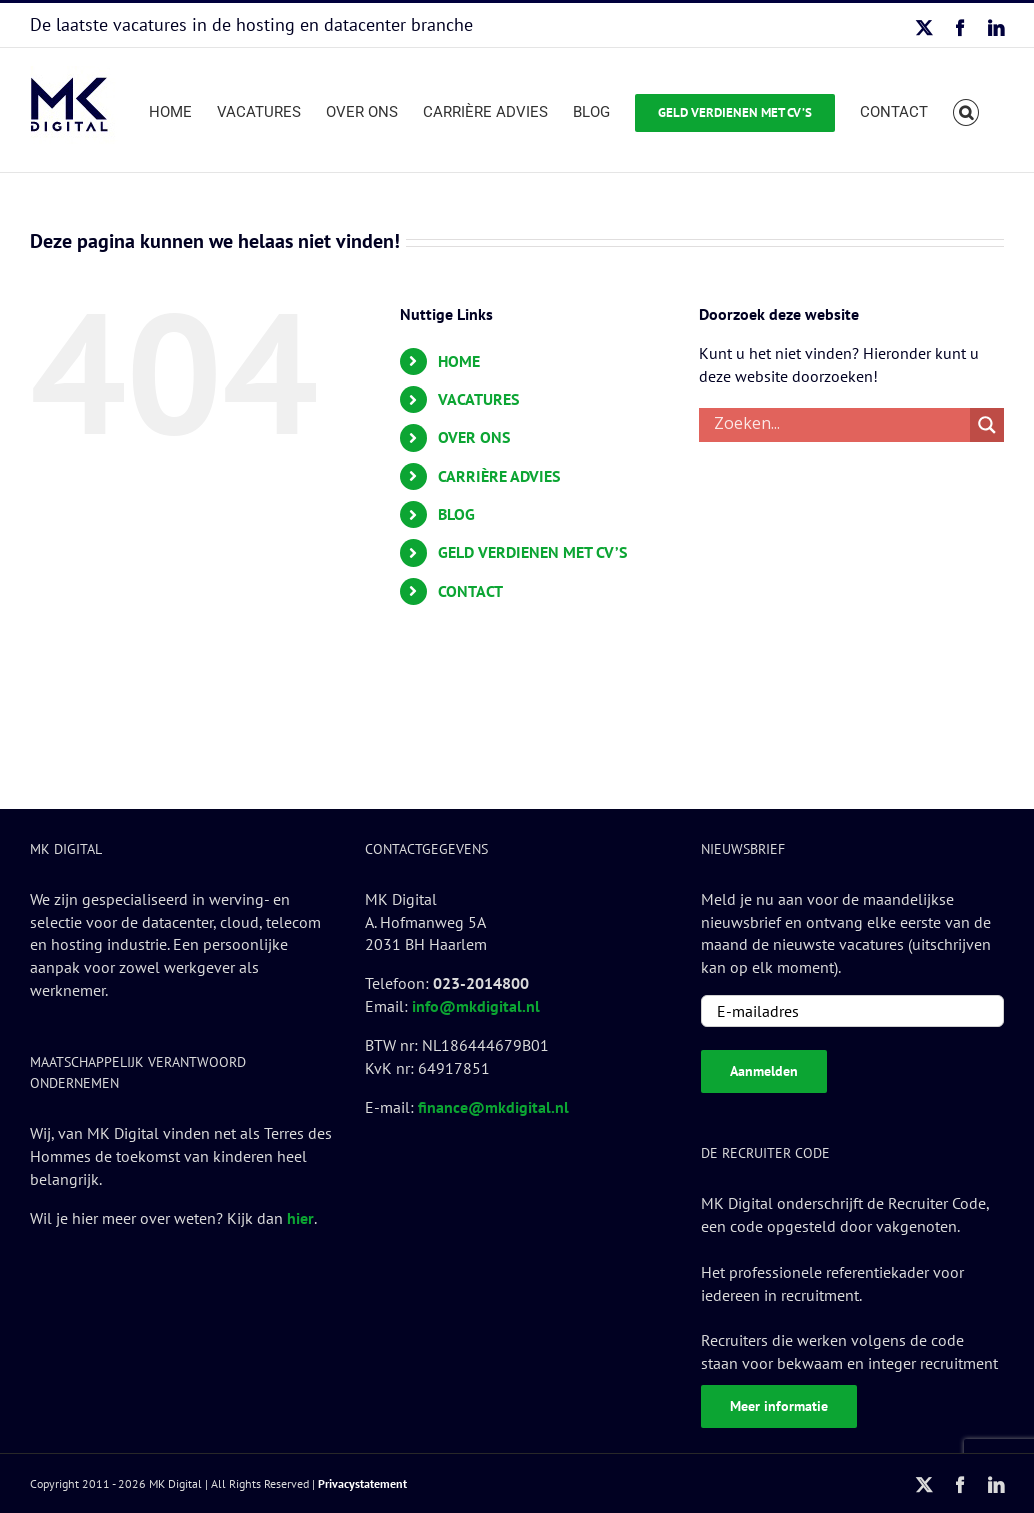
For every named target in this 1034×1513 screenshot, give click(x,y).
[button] (966, 110)
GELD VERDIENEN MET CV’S (532, 552)
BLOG (456, 514)
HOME (459, 361)
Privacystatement (362, 1483)
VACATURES (478, 399)
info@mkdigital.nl (476, 1006)
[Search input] (839, 425)
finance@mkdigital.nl (493, 1107)
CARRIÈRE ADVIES (499, 476)
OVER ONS (474, 437)
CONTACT (470, 591)
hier (300, 1218)
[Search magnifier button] (987, 425)
